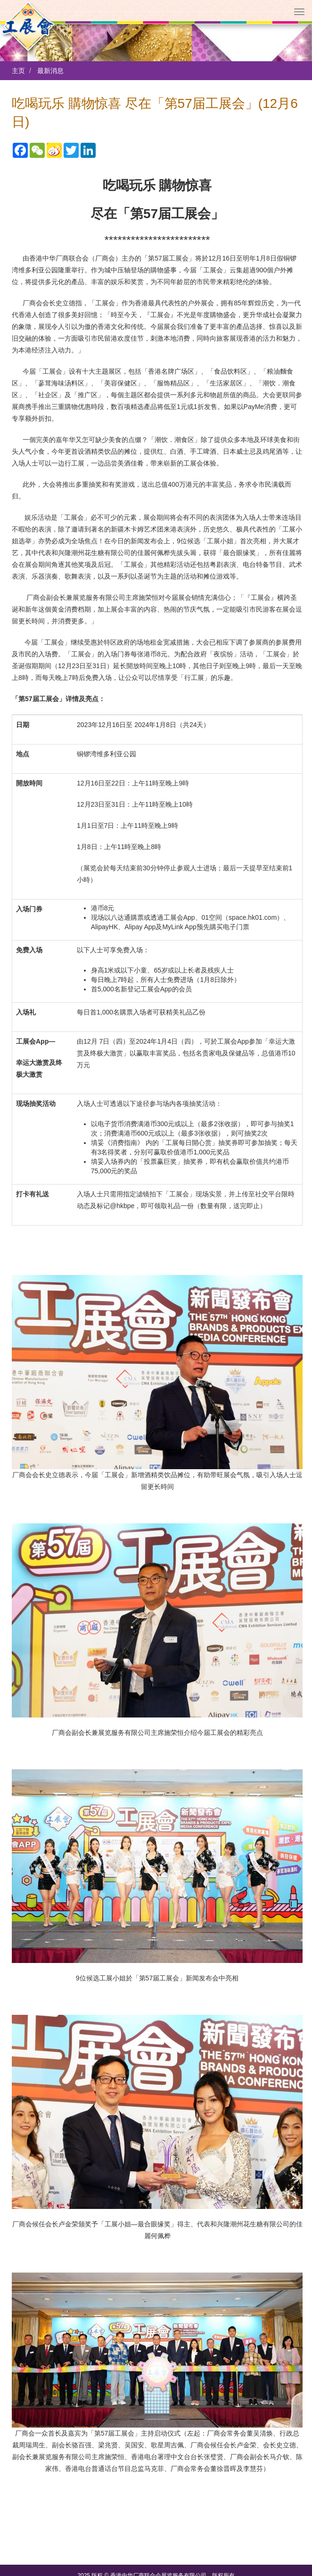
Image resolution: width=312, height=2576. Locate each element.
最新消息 (50, 70)
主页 (18, 70)
